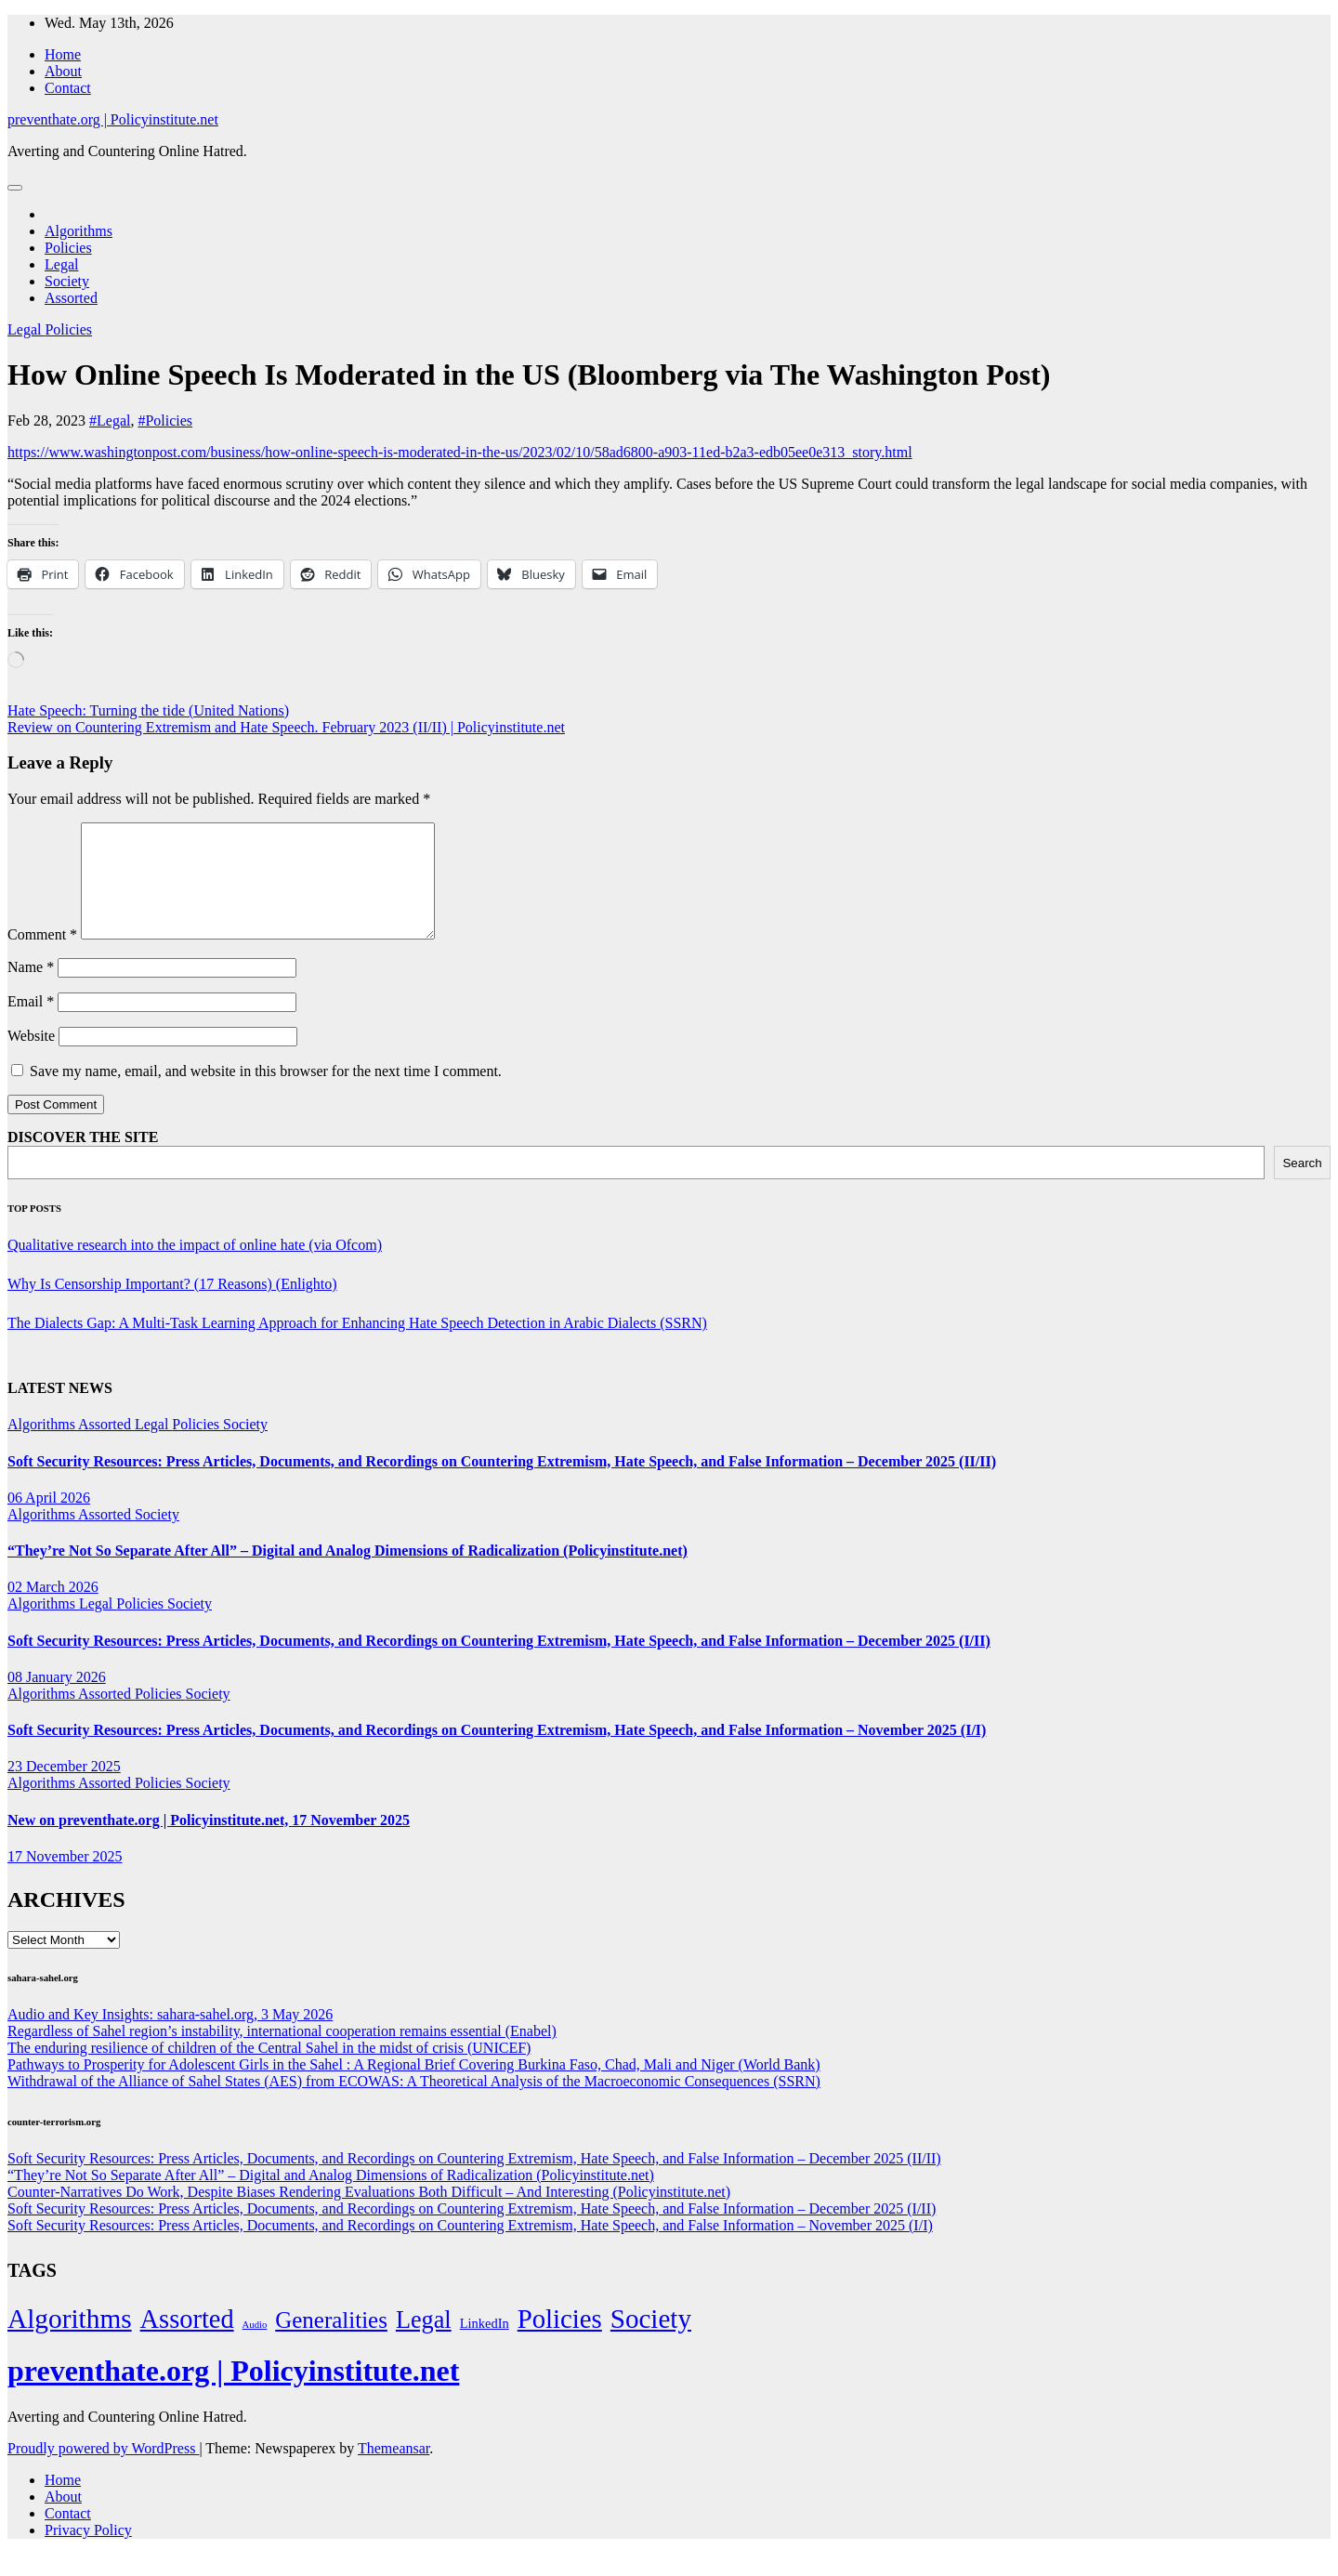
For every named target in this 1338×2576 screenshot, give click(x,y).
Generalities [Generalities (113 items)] (331, 2342)
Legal (61, 264)
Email (30, 1024)
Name (30, 989)
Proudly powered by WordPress (103, 2470)
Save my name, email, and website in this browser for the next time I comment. (266, 1093)
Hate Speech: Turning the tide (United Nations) (148, 710)
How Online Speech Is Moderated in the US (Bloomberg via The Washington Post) (528, 374)
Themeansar (393, 2470)
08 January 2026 (56, 1699)
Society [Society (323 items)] (650, 2341)
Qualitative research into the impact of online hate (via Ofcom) (194, 1267)
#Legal (109, 420)
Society (67, 281)
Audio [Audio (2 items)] (255, 2347)
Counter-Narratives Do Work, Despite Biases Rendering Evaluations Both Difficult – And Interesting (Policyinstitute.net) (368, 2214)
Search (1301, 1185)
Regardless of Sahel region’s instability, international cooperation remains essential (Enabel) (282, 2053)
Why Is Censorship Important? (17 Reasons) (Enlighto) (172, 1306)
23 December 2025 (64, 1788)
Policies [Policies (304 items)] (560, 2341)
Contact (68, 88)
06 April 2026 (48, 1520)
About (63, 71)
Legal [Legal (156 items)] (424, 2342)
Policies (68, 248)
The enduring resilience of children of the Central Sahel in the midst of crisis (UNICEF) (269, 2070)
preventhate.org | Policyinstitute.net (112, 119)
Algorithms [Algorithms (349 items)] (69, 2341)
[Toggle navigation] (14, 188)
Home (63, 54)
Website (31, 1058)
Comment (42, 957)
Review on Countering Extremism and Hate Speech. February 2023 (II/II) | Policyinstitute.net (286, 727)
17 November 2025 (65, 1878)
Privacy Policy (88, 2552)
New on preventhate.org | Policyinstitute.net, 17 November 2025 (208, 1842)
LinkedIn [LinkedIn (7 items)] (484, 2345)
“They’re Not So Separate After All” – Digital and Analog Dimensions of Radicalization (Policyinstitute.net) (347, 1573)
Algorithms (78, 231)
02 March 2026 (52, 1609)
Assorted (71, 298)
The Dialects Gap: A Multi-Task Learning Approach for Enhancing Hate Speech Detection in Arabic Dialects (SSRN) (357, 1345)
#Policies (165, 420)
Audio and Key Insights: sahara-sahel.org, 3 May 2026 (170, 2036)
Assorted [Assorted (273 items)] (187, 2341)
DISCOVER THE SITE (82, 1159)
